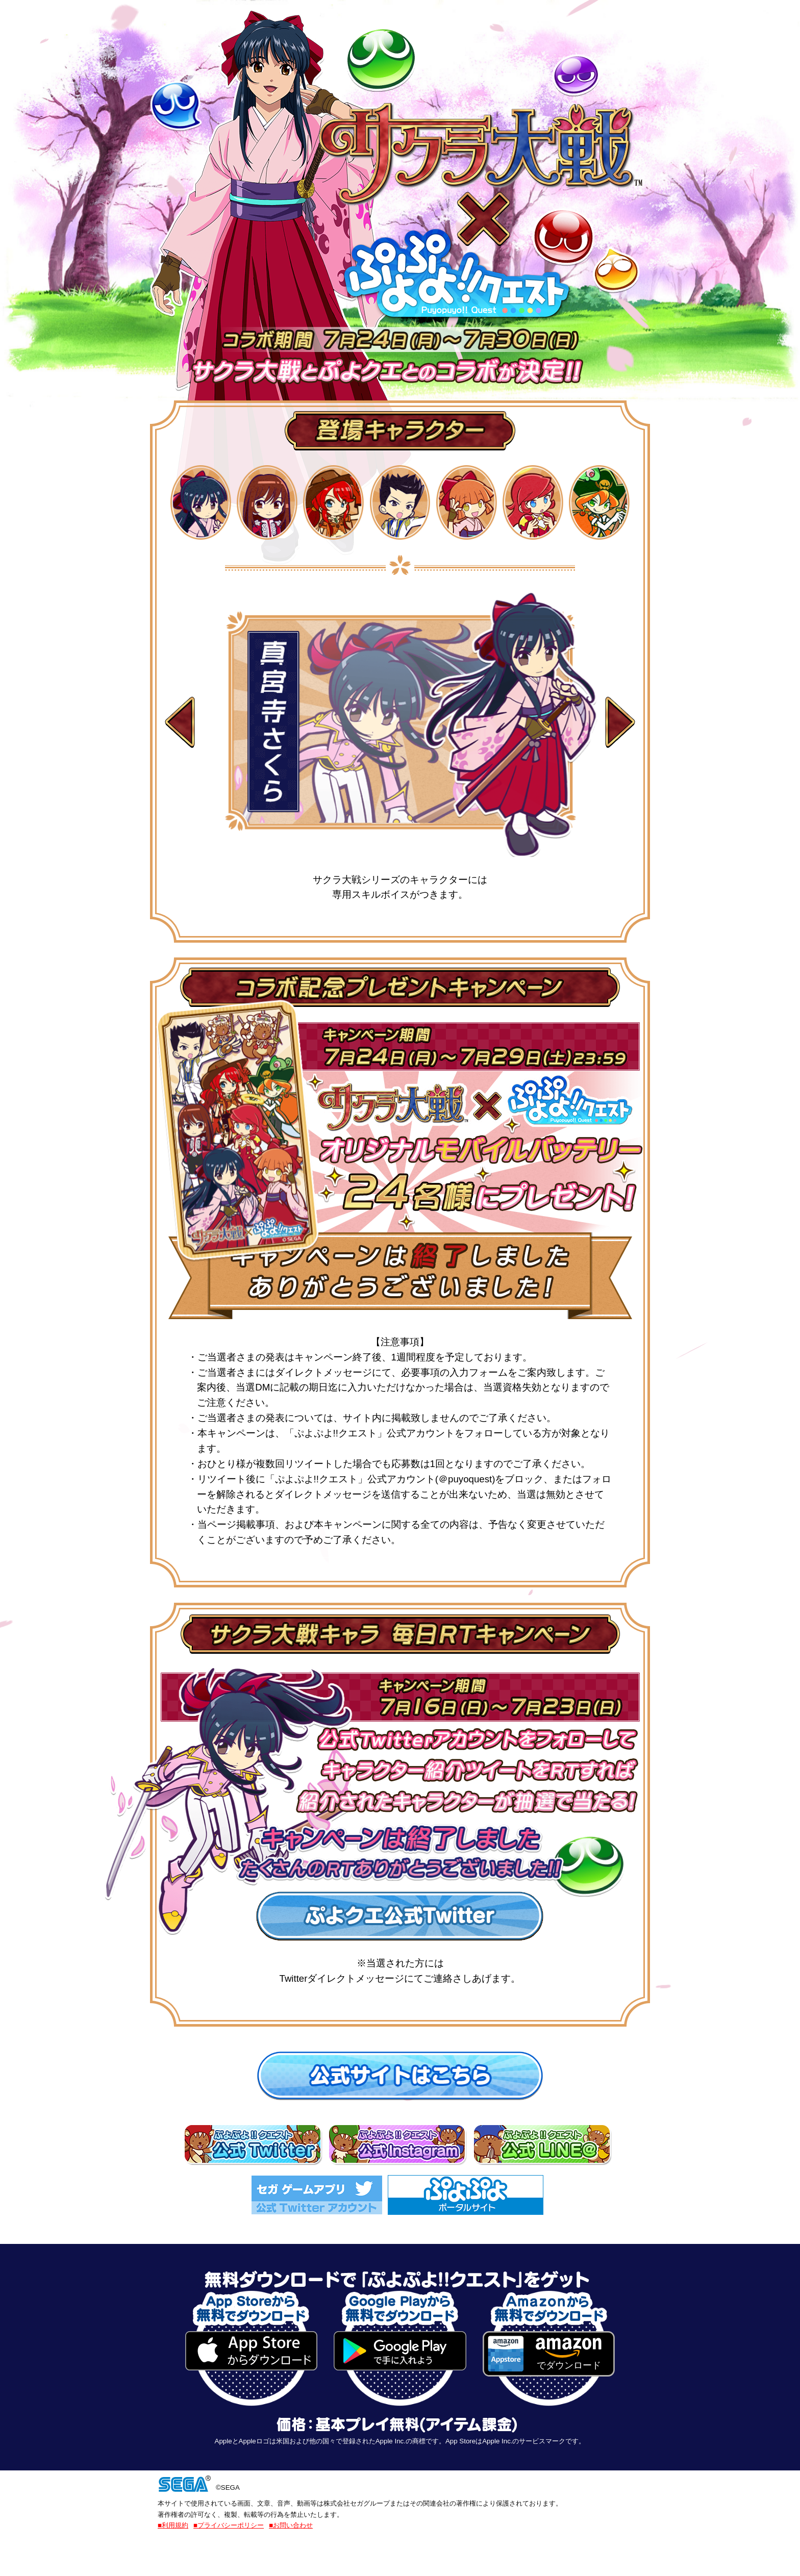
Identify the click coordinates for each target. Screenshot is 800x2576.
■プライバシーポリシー (228, 2525)
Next (620, 723)
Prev (180, 723)
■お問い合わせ (291, 2525)
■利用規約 (173, 2525)
